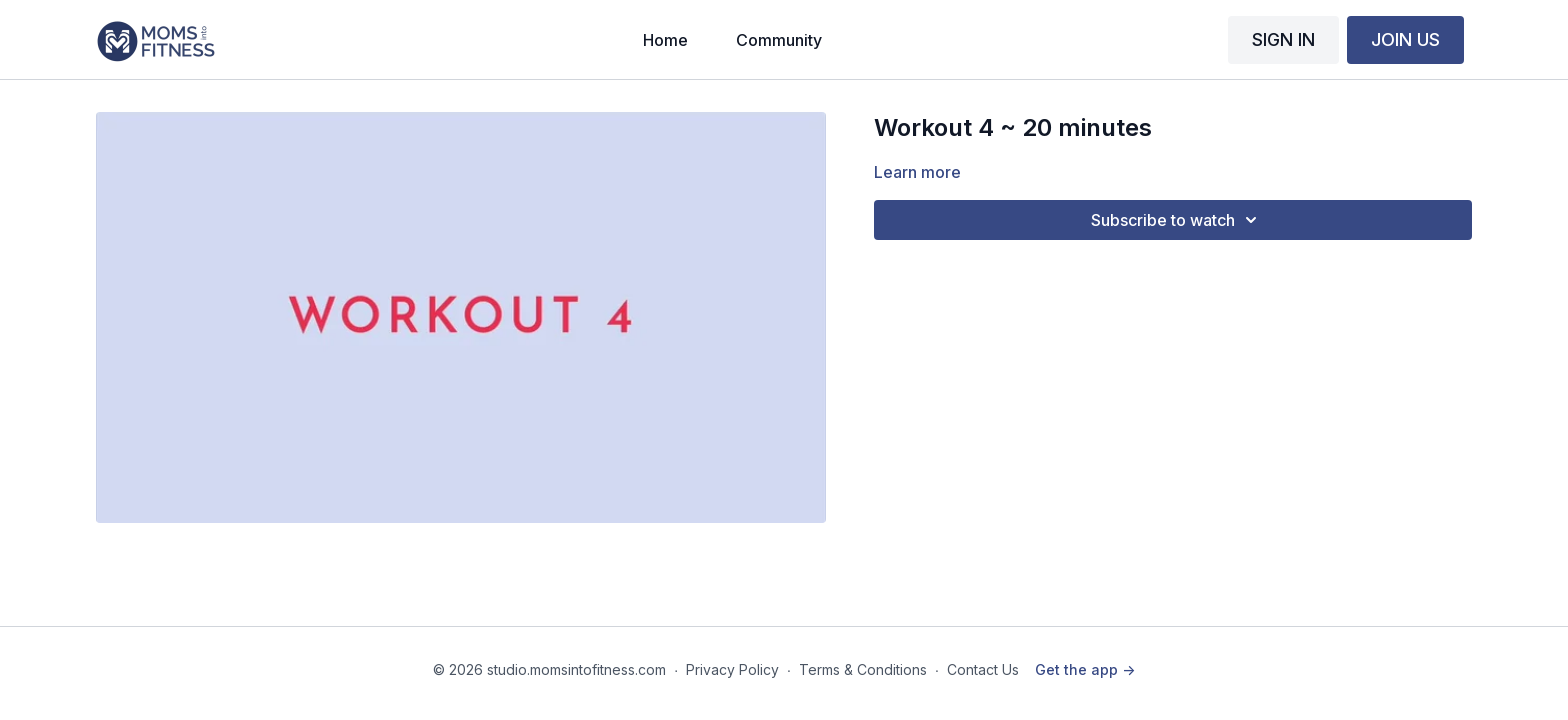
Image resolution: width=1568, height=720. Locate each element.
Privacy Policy (732, 669)
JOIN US (1405, 39)
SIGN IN (1283, 39)
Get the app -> (1085, 669)
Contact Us (983, 669)
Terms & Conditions (863, 669)
